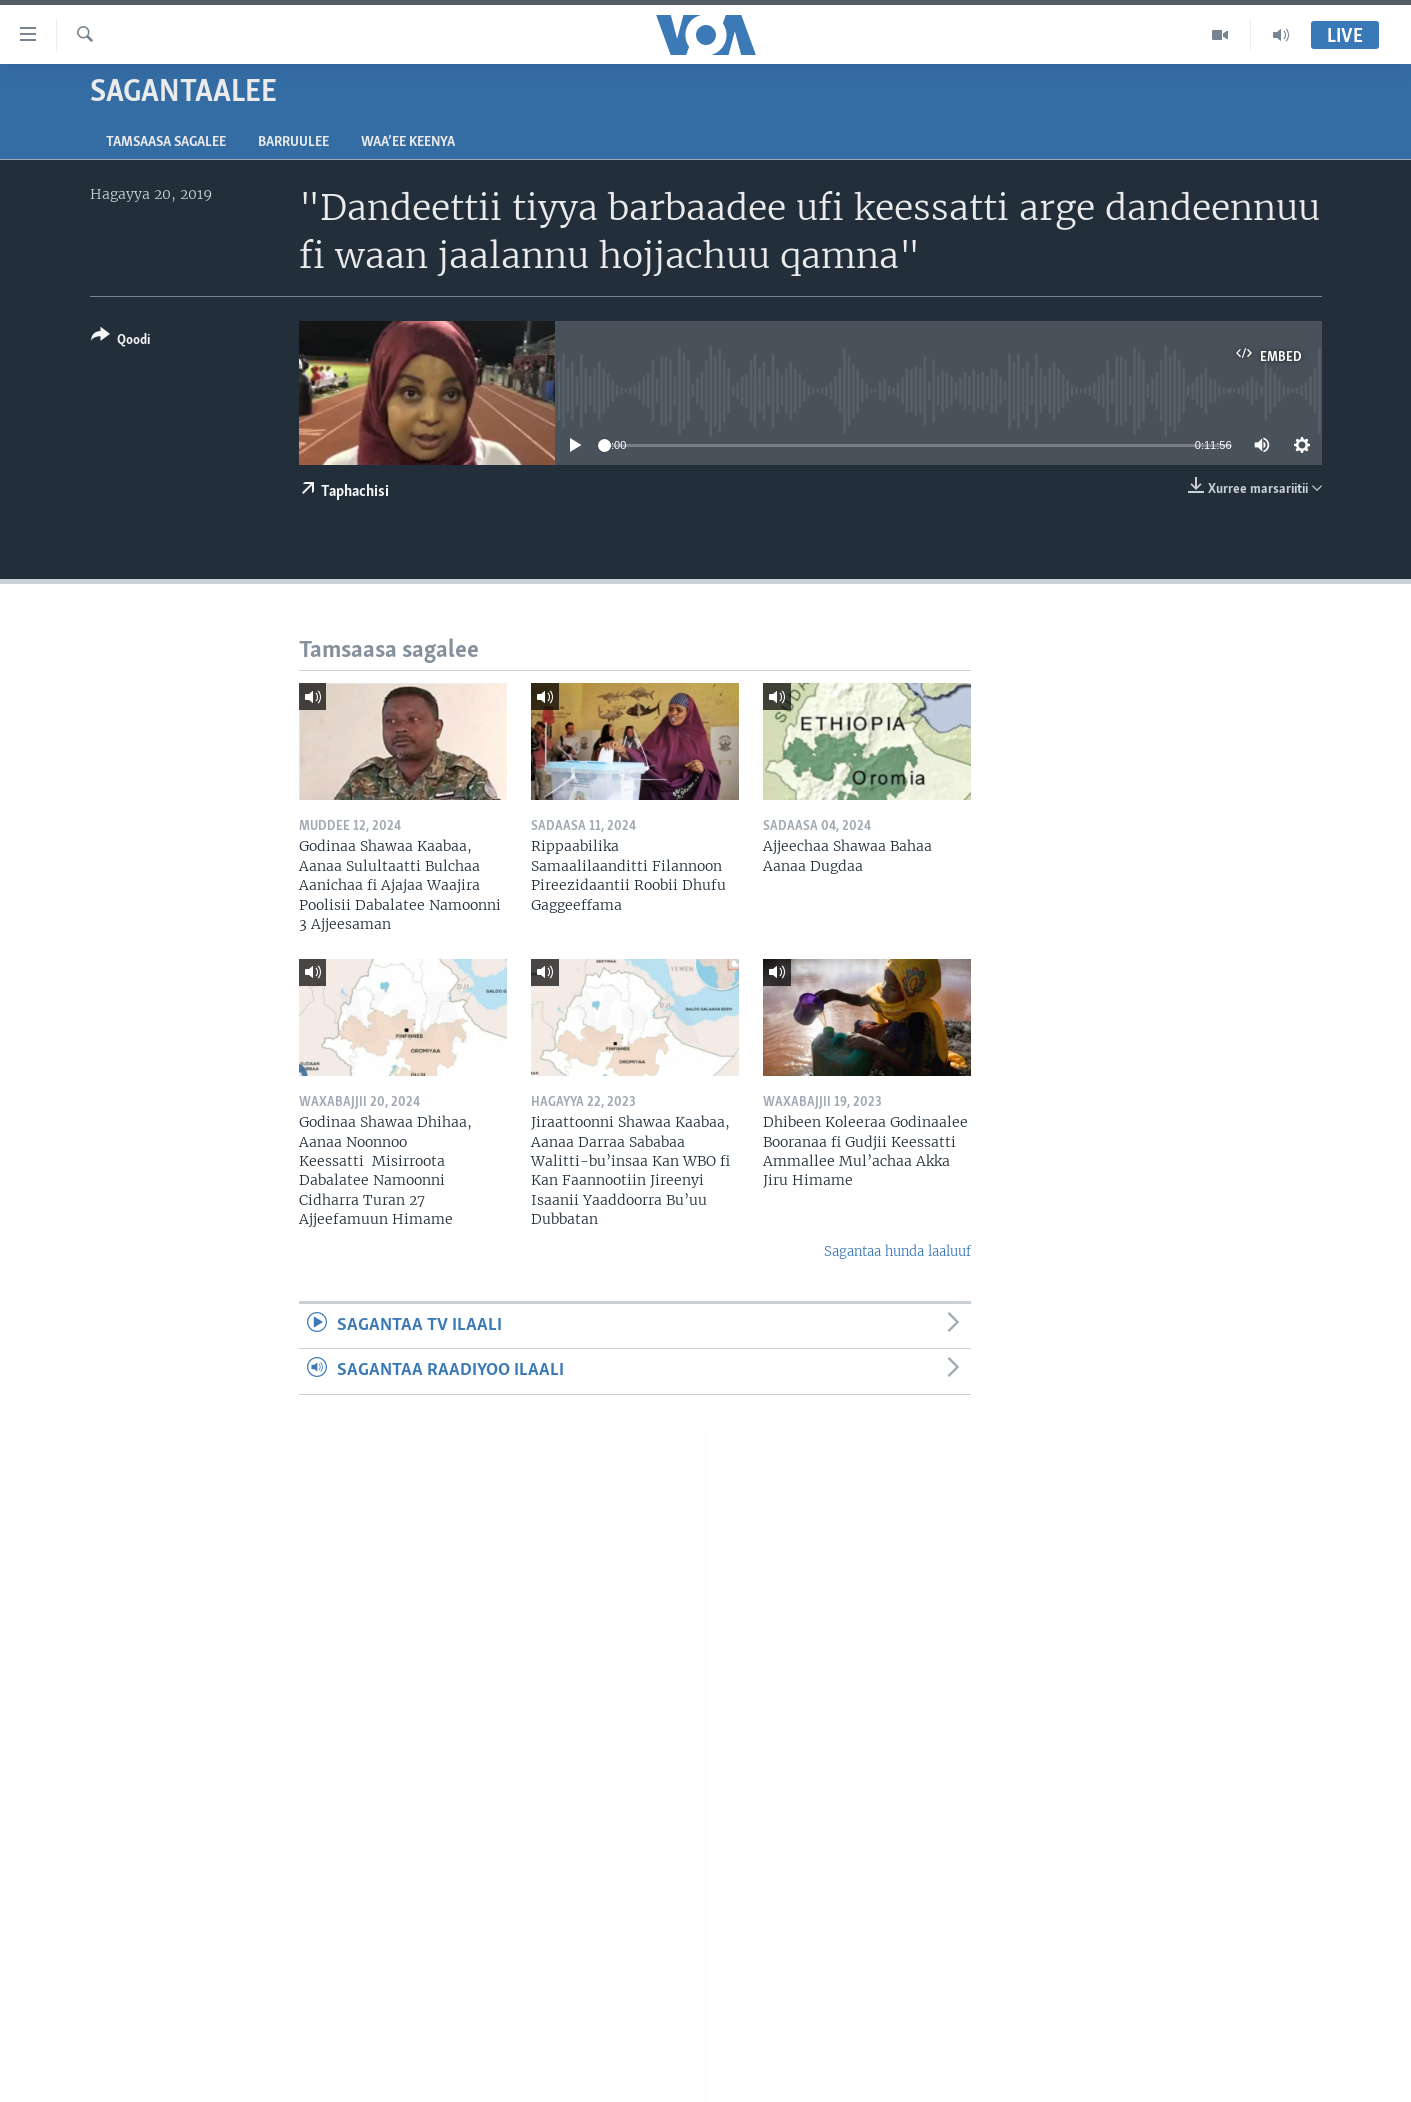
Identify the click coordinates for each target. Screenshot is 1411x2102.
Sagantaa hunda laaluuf (897, 1251)
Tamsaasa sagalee (166, 142)
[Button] (120, 341)
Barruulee (293, 142)
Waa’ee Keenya (408, 142)
